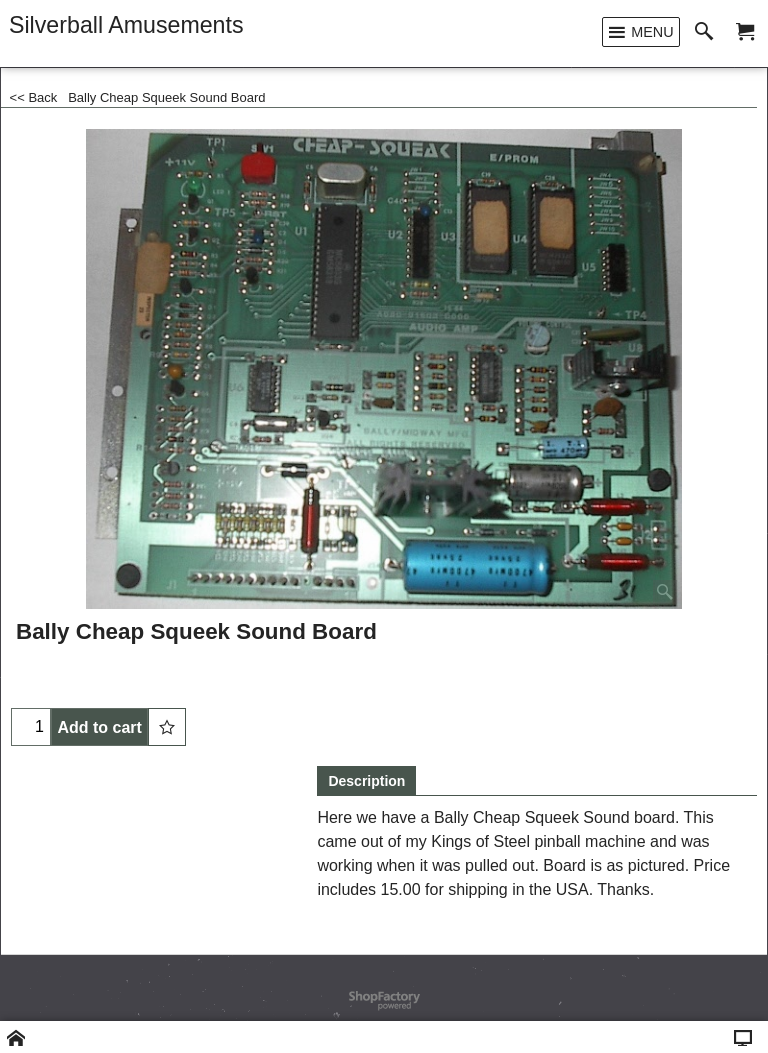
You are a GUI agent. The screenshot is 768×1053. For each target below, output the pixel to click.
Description (366, 781)
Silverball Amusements (126, 25)
